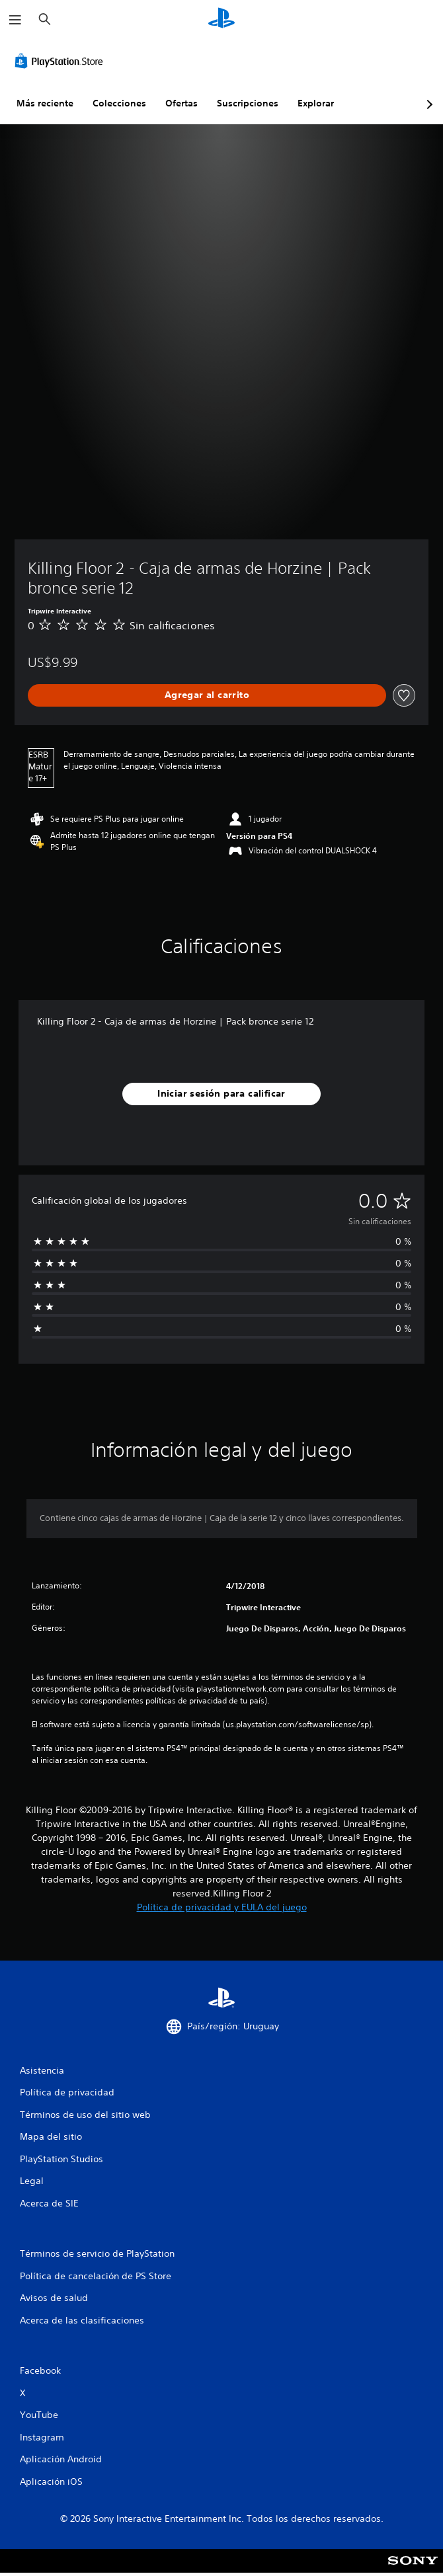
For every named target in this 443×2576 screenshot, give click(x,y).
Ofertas (181, 103)
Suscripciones (247, 103)
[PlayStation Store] (61, 60)
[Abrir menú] (15, 20)
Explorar (316, 103)
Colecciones (119, 103)
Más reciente (45, 103)
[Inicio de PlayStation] (221, 19)
